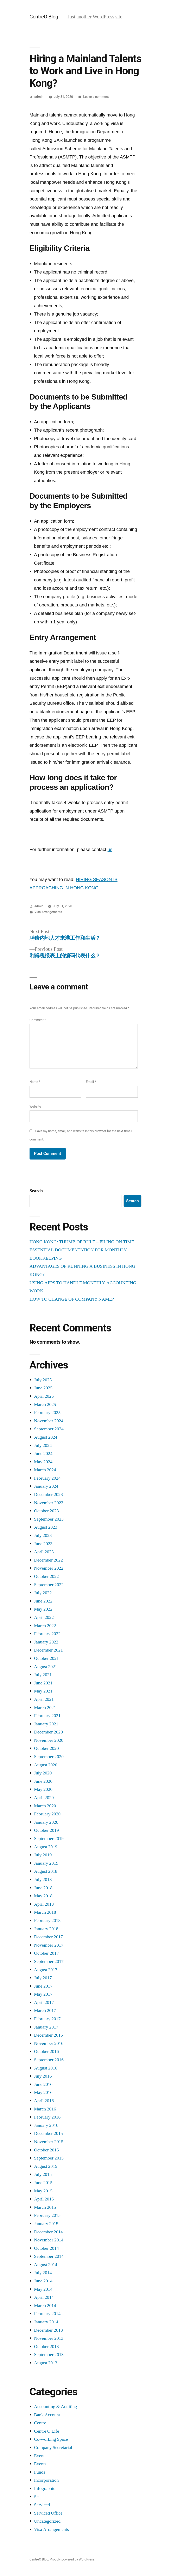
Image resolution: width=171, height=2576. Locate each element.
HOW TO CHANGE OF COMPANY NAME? (72, 1299)
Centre (40, 2423)
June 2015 (43, 2183)
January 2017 (46, 2027)
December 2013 (48, 2330)
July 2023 (43, 1535)
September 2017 (49, 1961)
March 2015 (45, 2207)
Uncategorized (47, 2521)
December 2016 (48, 2035)
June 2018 (43, 1888)
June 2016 (43, 2084)
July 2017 (43, 1978)
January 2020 (46, 1822)
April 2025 (44, 1396)
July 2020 (43, 1773)
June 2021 (43, 1683)
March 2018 (45, 1912)
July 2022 (43, 1593)
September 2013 (49, 2355)
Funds (39, 2472)
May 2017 (43, 1994)
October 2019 (46, 1830)
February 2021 (47, 1716)
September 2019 (49, 1838)
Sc (36, 2497)
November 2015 (48, 2142)
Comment (38, 1020)
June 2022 (43, 1601)
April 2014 (44, 2297)
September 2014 (49, 2256)
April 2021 (44, 1699)
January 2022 (46, 1642)
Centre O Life (46, 2431)
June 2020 (43, 1781)
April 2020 (44, 1798)
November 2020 (48, 1740)
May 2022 (43, 1609)
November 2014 (48, 2240)
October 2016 (46, 2051)
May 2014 (43, 2289)
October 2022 (46, 1576)
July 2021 (43, 1675)
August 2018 (45, 1871)
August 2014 (45, 2265)
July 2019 (43, 1855)
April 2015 (44, 2199)
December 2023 (48, 1494)
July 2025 (43, 1380)
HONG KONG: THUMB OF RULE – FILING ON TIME (82, 1242)
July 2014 (43, 2273)
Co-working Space (51, 2439)
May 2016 (43, 2092)
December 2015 (48, 2133)
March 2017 (45, 2010)
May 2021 (43, 1691)
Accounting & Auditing (55, 2406)
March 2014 (45, 2305)
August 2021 (45, 1667)
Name (35, 1082)
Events (40, 2464)
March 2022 (45, 1626)
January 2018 (46, 1929)
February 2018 (47, 1920)
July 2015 (43, 2174)
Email (91, 1082)
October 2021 (46, 1658)
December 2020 (48, 1732)
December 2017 (48, 1937)
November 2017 (48, 1945)
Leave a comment (96, 97)
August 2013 (45, 2363)
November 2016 (48, 2043)
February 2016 (47, 2117)
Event (39, 2456)
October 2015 (46, 2150)
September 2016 (49, 2060)
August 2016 (45, 2068)
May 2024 (43, 1462)
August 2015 (45, 2166)
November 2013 (48, 2338)
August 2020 (45, 1765)
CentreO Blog (44, 17)
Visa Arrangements (48, 912)
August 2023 (45, 1527)
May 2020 (43, 1789)
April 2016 (44, 2101)
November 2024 (48, 1421)
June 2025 (43, 1388)
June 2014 (43, 2281)
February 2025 (47, 1412)
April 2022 (44, 1617)
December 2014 (48, 2232)
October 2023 (46, 1511)
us (110, 849)
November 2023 (48, 1503)
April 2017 (44, 2002)
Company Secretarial (53, 2447)
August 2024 (45, 1437)
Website (35, 1106)
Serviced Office (48, 2513)
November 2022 (48, 1568)
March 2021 (45, 1708)
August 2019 (45, 1847)
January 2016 (46, 2125)
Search (36, 1191)
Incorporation (46, 2480)
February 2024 (47, 1478)
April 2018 (44, 1904)
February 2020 (47, 1814)
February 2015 (47, 2215)
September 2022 (49, 1585)
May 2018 (43, 1896)
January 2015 (46, 2224)
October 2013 (46, 2346)
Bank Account (47, 2415)
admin (39, 97)
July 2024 (43, 1445)
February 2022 (47, 1634)
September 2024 (49, 1429)
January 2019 (46, 1863)
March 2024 (45, 1470)
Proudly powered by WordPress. (72, 2559)
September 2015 (49, 2158)
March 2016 (45, 2109)
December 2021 (48, 1650)
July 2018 (43, 1879)
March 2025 (45, 1404)
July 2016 (43, 2076)
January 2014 (46, 2322)
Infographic (44, 2488)
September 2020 (49, 1757)
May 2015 (43, 2191)
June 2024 (43, 1453)
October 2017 (46, 1953)
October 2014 (46, 2248)
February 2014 (47, 2314)
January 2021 (46, 1724)
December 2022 (48, 1560)
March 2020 (45, 1806)
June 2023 (43, 1544)
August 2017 (45, 1970)
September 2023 (49, 1519)
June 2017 (43, 1986)
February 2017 (47, 2019)
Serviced (42, 2505)
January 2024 (46, 1486)
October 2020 (46, 1748)
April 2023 (44, 1552)
